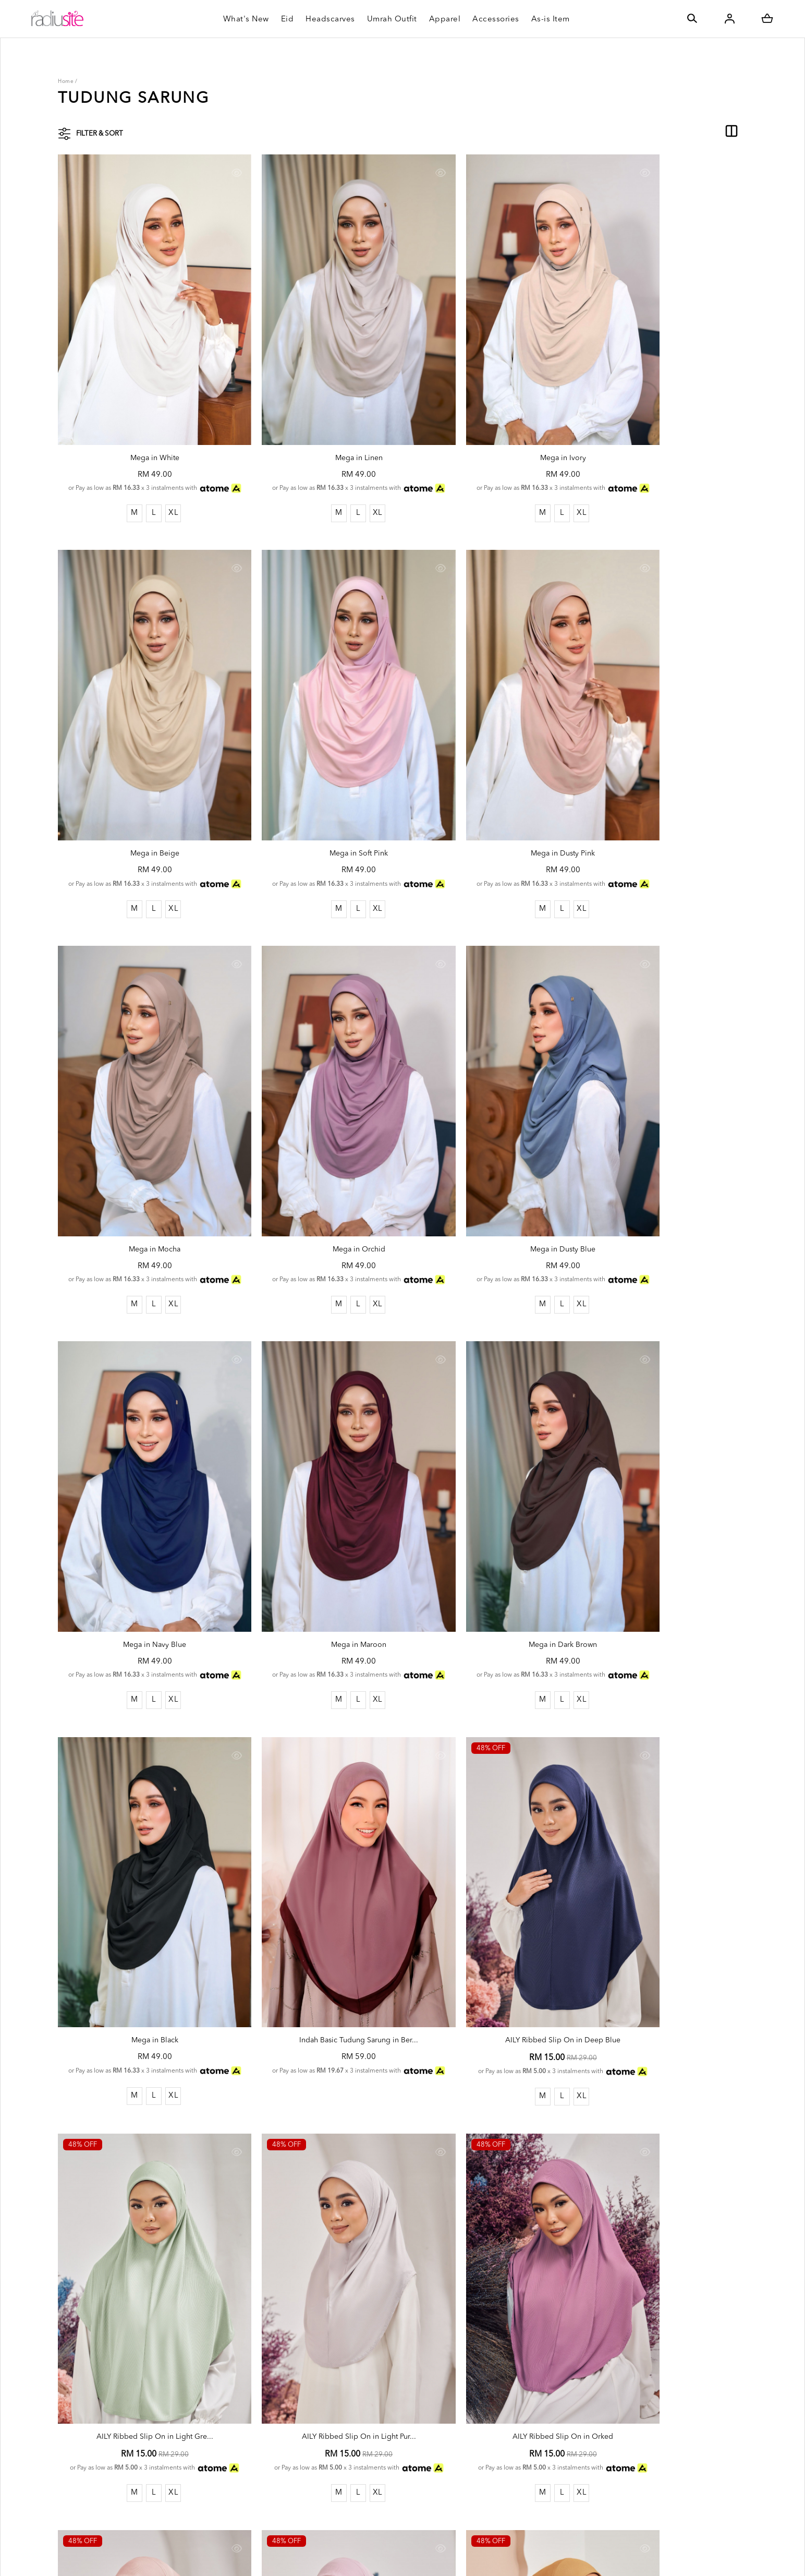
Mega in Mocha (489, 773)
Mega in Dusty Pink (315, 773)
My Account (240, 2468)
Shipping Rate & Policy (384, 2427)
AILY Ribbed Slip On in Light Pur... (140, 1858)
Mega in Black (140, 1496)
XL (158, 478)
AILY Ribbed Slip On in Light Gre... (665, 1496)
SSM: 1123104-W (248, 2435)
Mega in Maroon (489, 1134)
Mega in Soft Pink (140, 773)
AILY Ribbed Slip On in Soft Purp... (665, 1858)
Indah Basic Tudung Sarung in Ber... (315, 1496)
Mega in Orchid (664, 773)
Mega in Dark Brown (665, 1134)
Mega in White (140, 411)
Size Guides (365, 2459)
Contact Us (364, 2492)
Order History (243, 2484)
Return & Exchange (377, 2443)
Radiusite (235, 2451)
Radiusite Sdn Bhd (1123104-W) (155, 2557)
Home (66, 81)
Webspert (349, 2557)
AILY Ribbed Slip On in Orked (315, 1858)
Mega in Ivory (490, 411)
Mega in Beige (665, 411)
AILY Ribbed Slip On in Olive (315, 2221)
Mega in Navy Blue (314, 1134)
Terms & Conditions (253, 2500)
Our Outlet (364, 2475)
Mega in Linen (314, 411)
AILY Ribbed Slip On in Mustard (140, 2221)
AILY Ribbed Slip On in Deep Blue (490, 1496)
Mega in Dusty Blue (140, 1134)
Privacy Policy (242, 2516)
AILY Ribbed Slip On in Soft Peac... (489, 1858)
